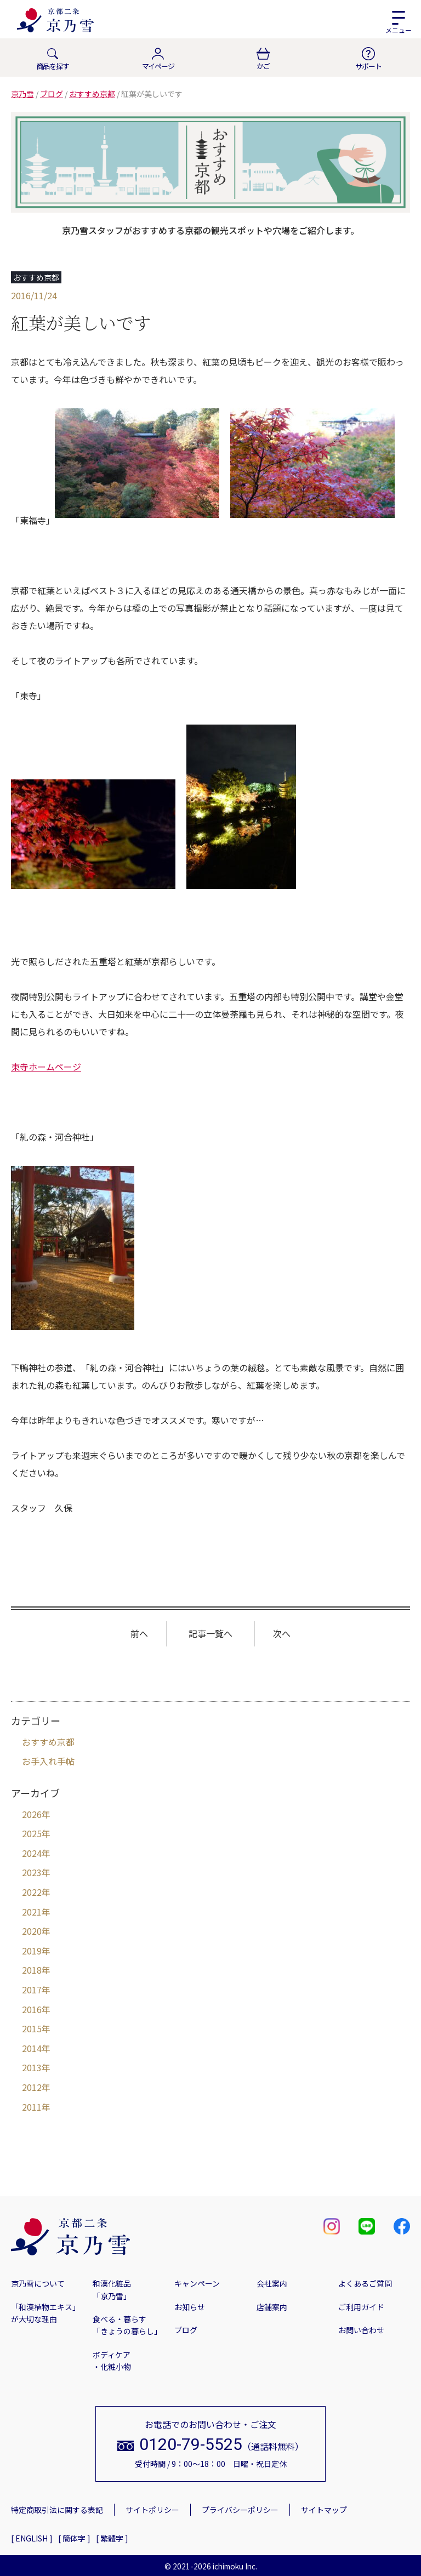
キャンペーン (197, 2283)
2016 (32, 2009)
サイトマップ (324, 2509)
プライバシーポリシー (240, 2509)
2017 (32, 1989)
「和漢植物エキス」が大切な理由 (45, 2312)
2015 (32, 2028)
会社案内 (272, 2283)
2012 (32, 2087)
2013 (32, 2067)
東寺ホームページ (46, 1066)
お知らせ (189, 2306)
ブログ (185, 2329)
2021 (32, 1911)
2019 (32, 1950)
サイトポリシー (152, 2509)
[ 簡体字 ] (74, 2538)
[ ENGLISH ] (32, 2538)
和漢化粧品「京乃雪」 (112, 2289)
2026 (32, 1814)
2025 (32, 1833)
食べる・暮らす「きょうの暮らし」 (127, 2324)
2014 (32, 2048)
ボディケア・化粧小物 (112, 2360)
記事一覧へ (210, 1633)
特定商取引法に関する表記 (57, 2509)
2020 (32, 1930)
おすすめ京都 (48, 1741)
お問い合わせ (361, 2329)
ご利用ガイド (361, 2306)
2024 (32, 1853)
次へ (282, 1633)
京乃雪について (38, 2283)
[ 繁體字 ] (112, 2538)
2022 (32, 1892)
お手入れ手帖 (48, 1761)
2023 (32, 1872)
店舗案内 (272, 2306)
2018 (32, 1969)
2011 (32, 2106)
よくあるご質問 (365, 2283)
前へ (139, 1633)
